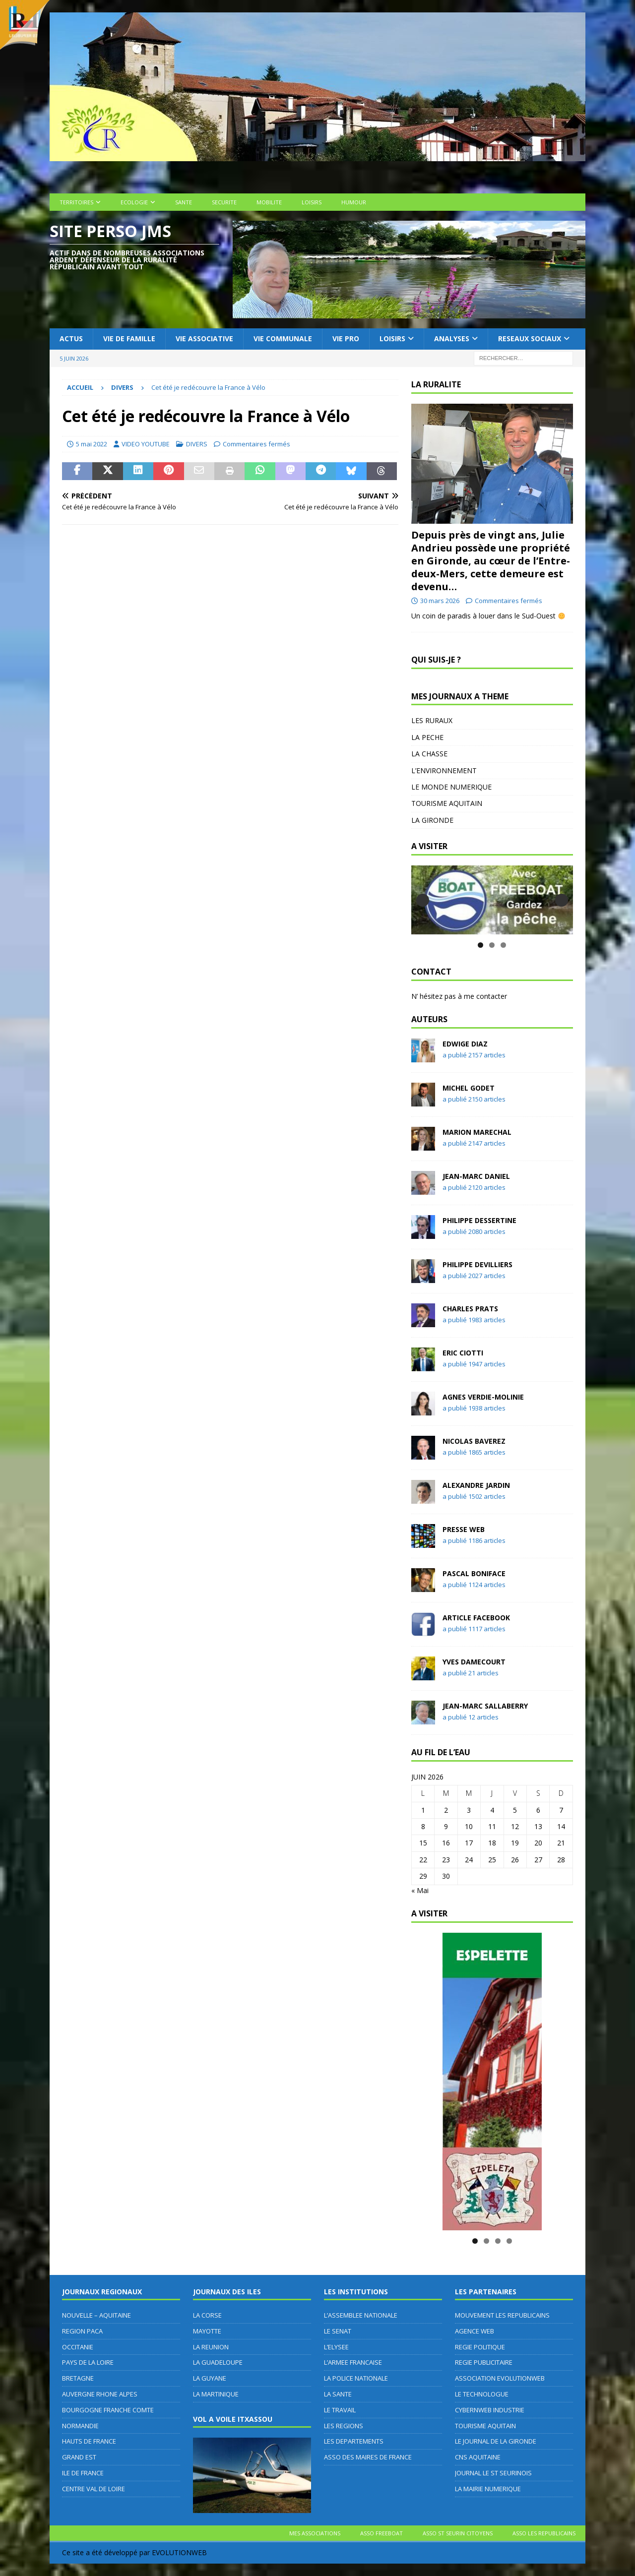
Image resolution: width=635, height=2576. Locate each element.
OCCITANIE (77, 2346)
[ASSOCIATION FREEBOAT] (492, 899)
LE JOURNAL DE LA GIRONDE (495, 2441)
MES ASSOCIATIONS (314, 2533)
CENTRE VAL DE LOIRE (93, 2488)
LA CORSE (207, 2315)
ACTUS (71, 338)
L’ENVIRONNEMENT (444, 770)
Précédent (422, 900)
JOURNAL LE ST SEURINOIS (493, 2472)
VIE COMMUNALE (283, 338)
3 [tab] (503, 945)
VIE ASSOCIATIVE (204, 338)
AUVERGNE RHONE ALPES (99, 2394)
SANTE (183, 202)
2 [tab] (492, 945)
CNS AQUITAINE (478, 2457)
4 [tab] (509, 2241)
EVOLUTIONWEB (179, 2552)
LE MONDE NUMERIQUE (451, 787)
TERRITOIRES (76, 202)
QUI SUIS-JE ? (436, 659)
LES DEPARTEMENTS (353, 2441)
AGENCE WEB (474, 2331)
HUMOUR (353, 202)
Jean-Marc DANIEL (476, 1176)
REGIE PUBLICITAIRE (483, 2362)
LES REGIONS (343, 2425)
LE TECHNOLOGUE (481, 2394)
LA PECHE (427, 737)
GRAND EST (79, 2457)
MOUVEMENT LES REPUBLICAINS (502, 2315)
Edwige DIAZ (465, 1043)
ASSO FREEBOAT (381, 2533)
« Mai (420, 1890)
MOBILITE (269, 202)
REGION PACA (82, 2331)
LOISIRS (311, 202)
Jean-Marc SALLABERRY (485, 1706)
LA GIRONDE (432, 820)
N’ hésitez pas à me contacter (459, 996)
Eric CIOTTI (463, 1352)
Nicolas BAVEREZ (474, 1441)
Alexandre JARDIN (476, 1485)
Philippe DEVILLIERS (477, 1264)
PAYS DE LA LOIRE (88, 2362)
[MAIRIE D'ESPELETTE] (492, 2081)
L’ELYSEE (336, 2346)
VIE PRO (345, 338)
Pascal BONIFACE (474, 1573)
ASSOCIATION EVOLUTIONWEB (500, 2378)
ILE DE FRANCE (83, 2472)
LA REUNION (211, 2346)
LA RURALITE (436, 384)
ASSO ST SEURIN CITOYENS (458, 2533)
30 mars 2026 (439, 600)
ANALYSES (451, 338)
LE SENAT (337, 2331)
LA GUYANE (209, 2378)
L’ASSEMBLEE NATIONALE (360, 2315)
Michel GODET (469, 1088)
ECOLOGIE (134, 202)
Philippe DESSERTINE (479, 1220)
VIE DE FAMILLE (129, 338)
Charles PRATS (470, 1308)
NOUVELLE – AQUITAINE (96, 2315)
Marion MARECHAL (477, 1132)
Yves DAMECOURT (474, 1661)
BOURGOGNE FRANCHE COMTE (108, 2409)
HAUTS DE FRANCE (89, 2441)
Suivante (561, 900)
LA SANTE (338, 2394)
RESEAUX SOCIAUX (529, 338)
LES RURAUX (431, 720)
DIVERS (196, 443)
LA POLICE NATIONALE (356, 2378)
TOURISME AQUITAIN (446, 803)
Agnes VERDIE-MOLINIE (483, 1397)
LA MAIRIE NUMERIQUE (488, 2488)
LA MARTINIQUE (216, 2394)
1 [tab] (480, 945)
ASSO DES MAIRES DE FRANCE (368, 2457)
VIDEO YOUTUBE (146, 443)
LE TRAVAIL (340, 2409)
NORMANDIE (80, 2425)
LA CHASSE (429, 753)
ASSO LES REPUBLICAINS (543, 2533)
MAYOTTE (207, 2331)
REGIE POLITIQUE (480, 2346)
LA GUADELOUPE (218, 2362)
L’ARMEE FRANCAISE (353, 2362)
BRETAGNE (78, 2378)
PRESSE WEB (464, 1529)
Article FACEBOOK (476, 1617)
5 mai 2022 (91, 443)
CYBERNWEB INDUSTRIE (489, 2409)
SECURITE (224, 202)
